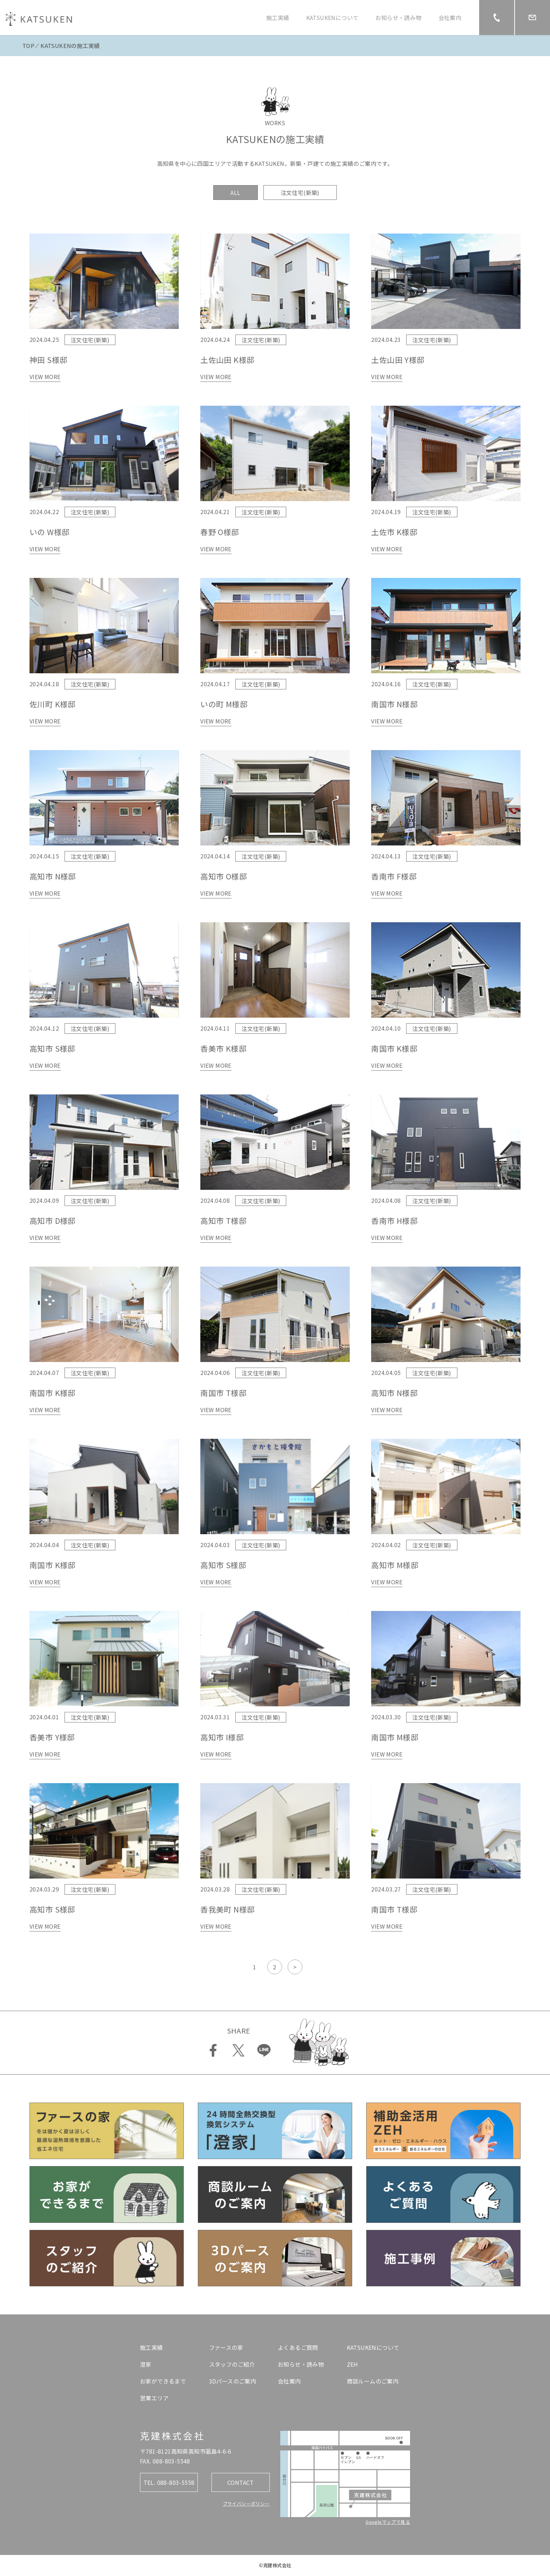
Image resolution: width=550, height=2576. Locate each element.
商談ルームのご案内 (373, 2381)
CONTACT (240, 2482)
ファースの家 (226, 2347)
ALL (235, 192)
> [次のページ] (294, 1967)
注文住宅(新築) (300, 192)
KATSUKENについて (332, 17)
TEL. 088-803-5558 (169, 2482)
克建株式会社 (172, 2435)
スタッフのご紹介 (232, 2364)
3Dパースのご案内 (232, 2381)
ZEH (352, 2364)
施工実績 (277, 17)
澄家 (146, 2364)
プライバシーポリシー (246, 2503)
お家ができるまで (163, 2381)
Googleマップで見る (387, 2521)
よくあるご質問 (298, 2347)
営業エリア (154, 2398)
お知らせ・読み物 (398, 17)
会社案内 (450, 17)
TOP (28, 45)
